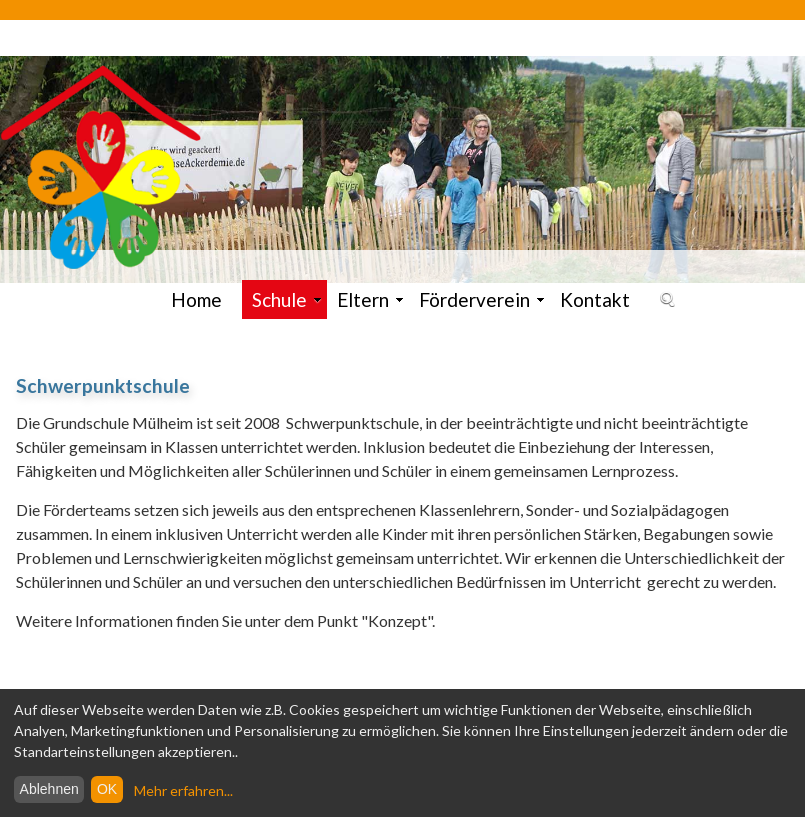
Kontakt (595, 299)
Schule (287, 299)
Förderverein (482, 299)
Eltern (370, 299)
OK (107, 789)
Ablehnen (49, 789)
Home (196, 299)
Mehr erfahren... (183, 790)
